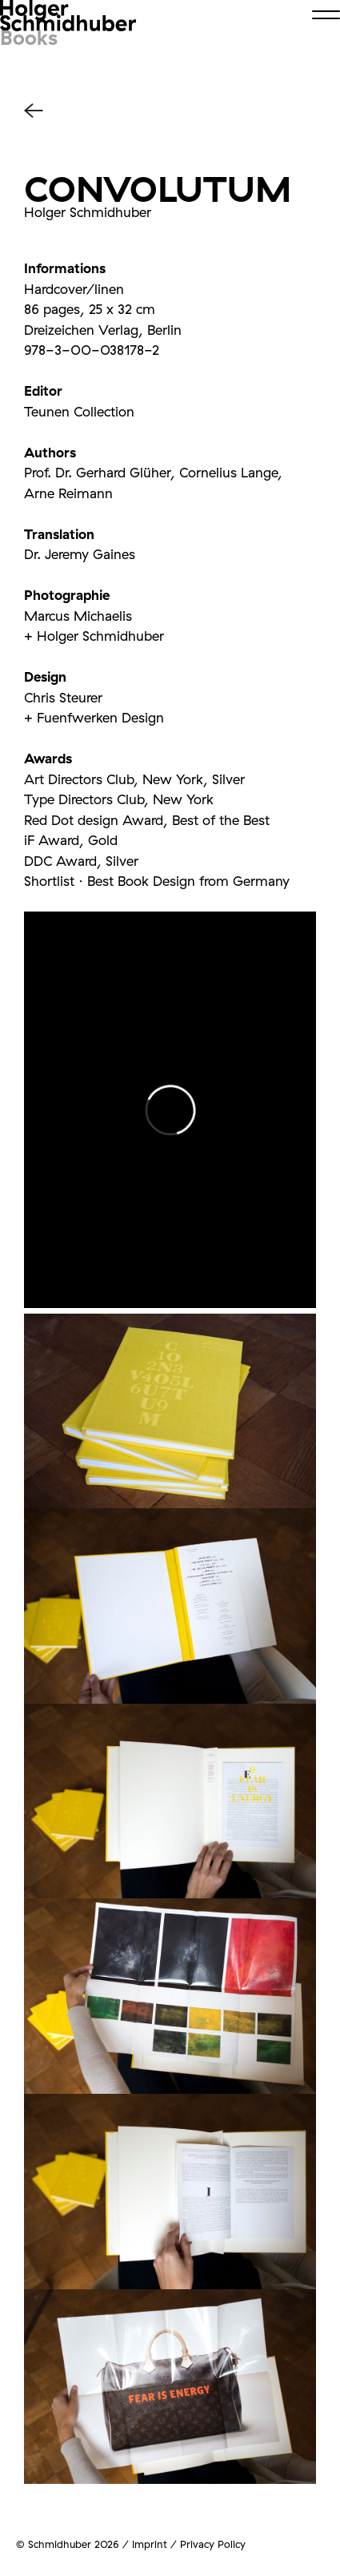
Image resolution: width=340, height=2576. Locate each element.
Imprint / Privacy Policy (189, 2544)
